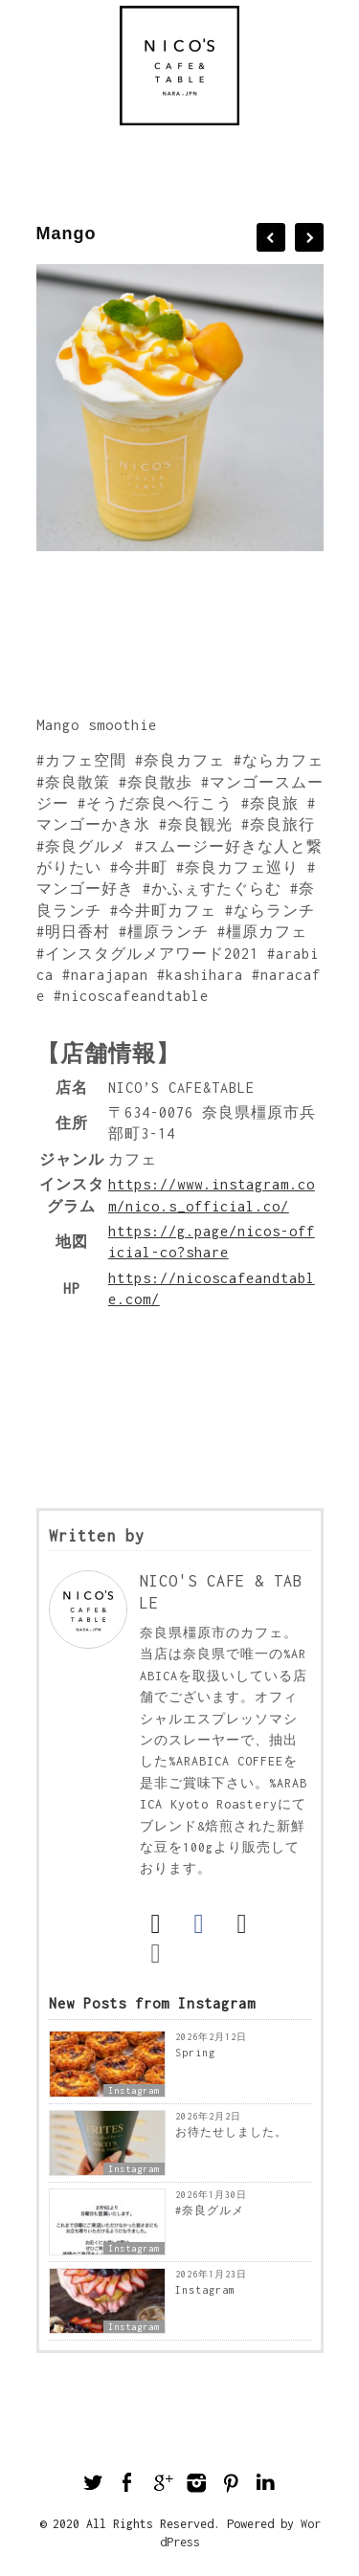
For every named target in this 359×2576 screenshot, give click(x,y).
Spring (195, 2052)
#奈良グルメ (209, 2210)
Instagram (134, 2090)
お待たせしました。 (231, 2132)
